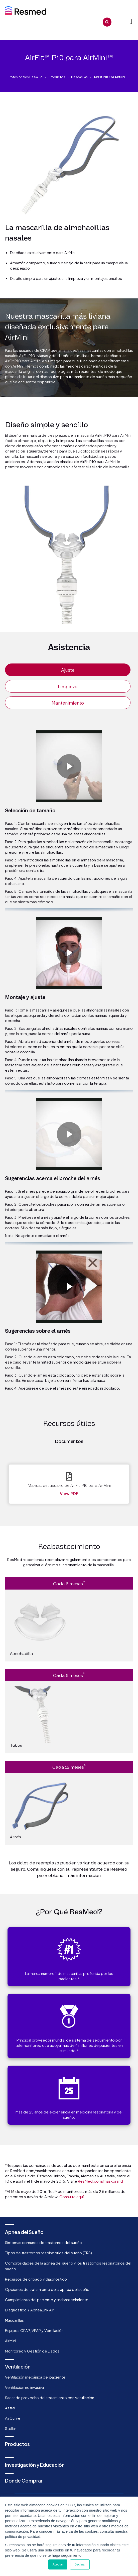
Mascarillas (79, 77)
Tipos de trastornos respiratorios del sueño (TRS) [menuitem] (48, 2215)
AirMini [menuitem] (10, 2303)
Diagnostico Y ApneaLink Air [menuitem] (29, 2272)
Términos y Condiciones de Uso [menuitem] (69, 2482)
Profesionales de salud (25, 77)
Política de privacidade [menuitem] (69, 2492)
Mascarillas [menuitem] (14, 2282)
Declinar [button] (79, 2564)
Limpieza (68, 686)
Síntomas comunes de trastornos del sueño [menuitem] (43, 2205)
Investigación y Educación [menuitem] (35, 2427)
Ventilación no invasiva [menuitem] (24, 2349)
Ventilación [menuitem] (18, 2329)
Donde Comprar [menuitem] (24, 2443)
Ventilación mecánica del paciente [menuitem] (35, 2339)
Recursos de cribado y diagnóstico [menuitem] (36, 2241)
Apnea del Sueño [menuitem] (24, 2195)
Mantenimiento (68, 703)
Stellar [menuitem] (10, 2391)
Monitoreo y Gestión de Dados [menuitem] (32, 2313)
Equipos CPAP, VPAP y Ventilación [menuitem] (34, 2293)
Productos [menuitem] (17, 2407)
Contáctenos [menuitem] (69, 2472)
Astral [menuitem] (10, 2370)
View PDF (69, 1493)
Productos (57, 77)
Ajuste (68, 670)
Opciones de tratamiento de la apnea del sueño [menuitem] (47, 2252)
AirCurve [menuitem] (12, 2380)
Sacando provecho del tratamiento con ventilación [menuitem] (49, 2360)
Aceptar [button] (58, 2564)
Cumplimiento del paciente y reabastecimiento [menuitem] (46, 2262)
